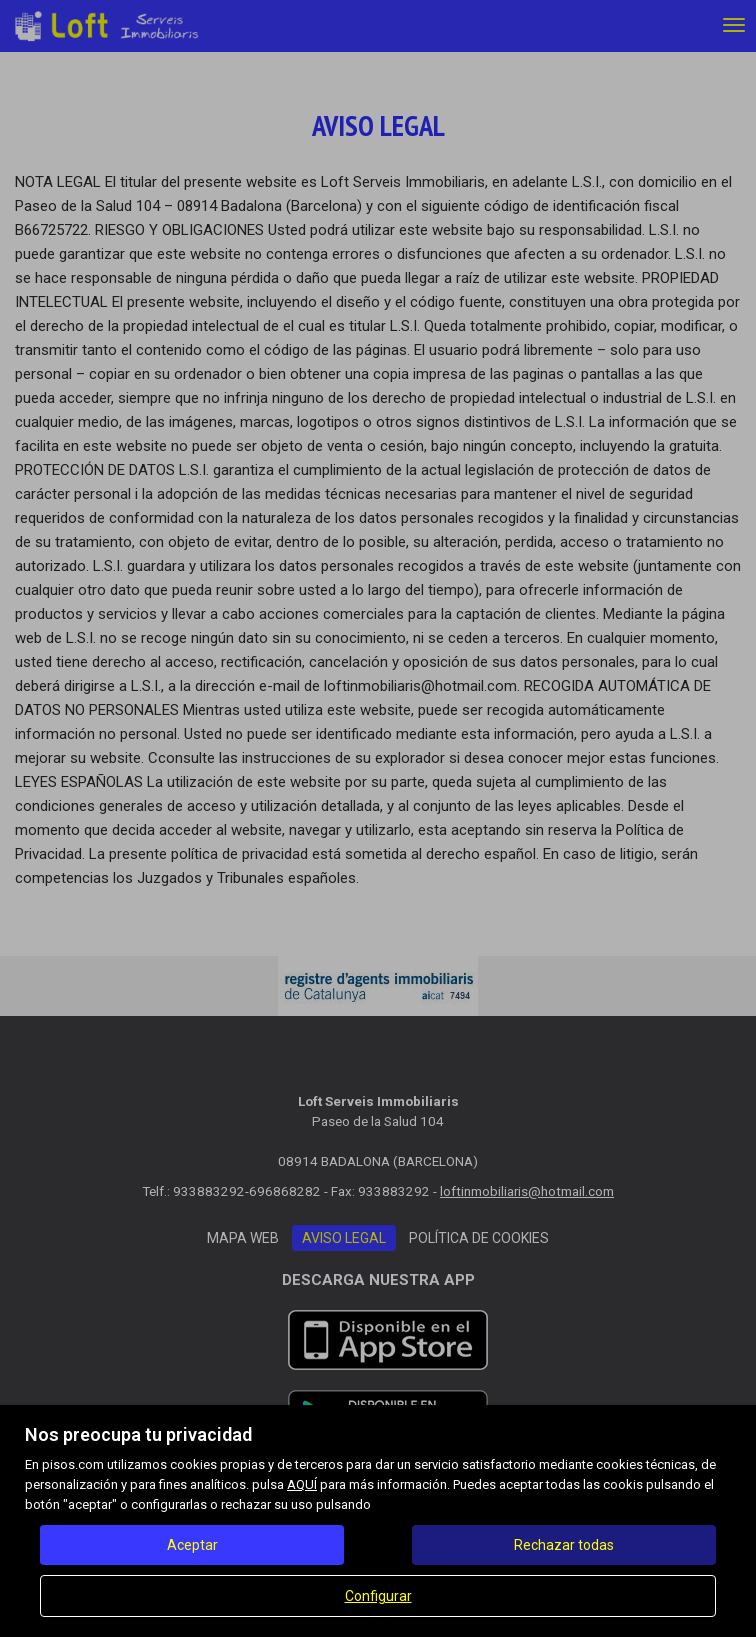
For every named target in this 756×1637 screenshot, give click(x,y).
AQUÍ (302, 1484)
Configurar (378, 1596)
